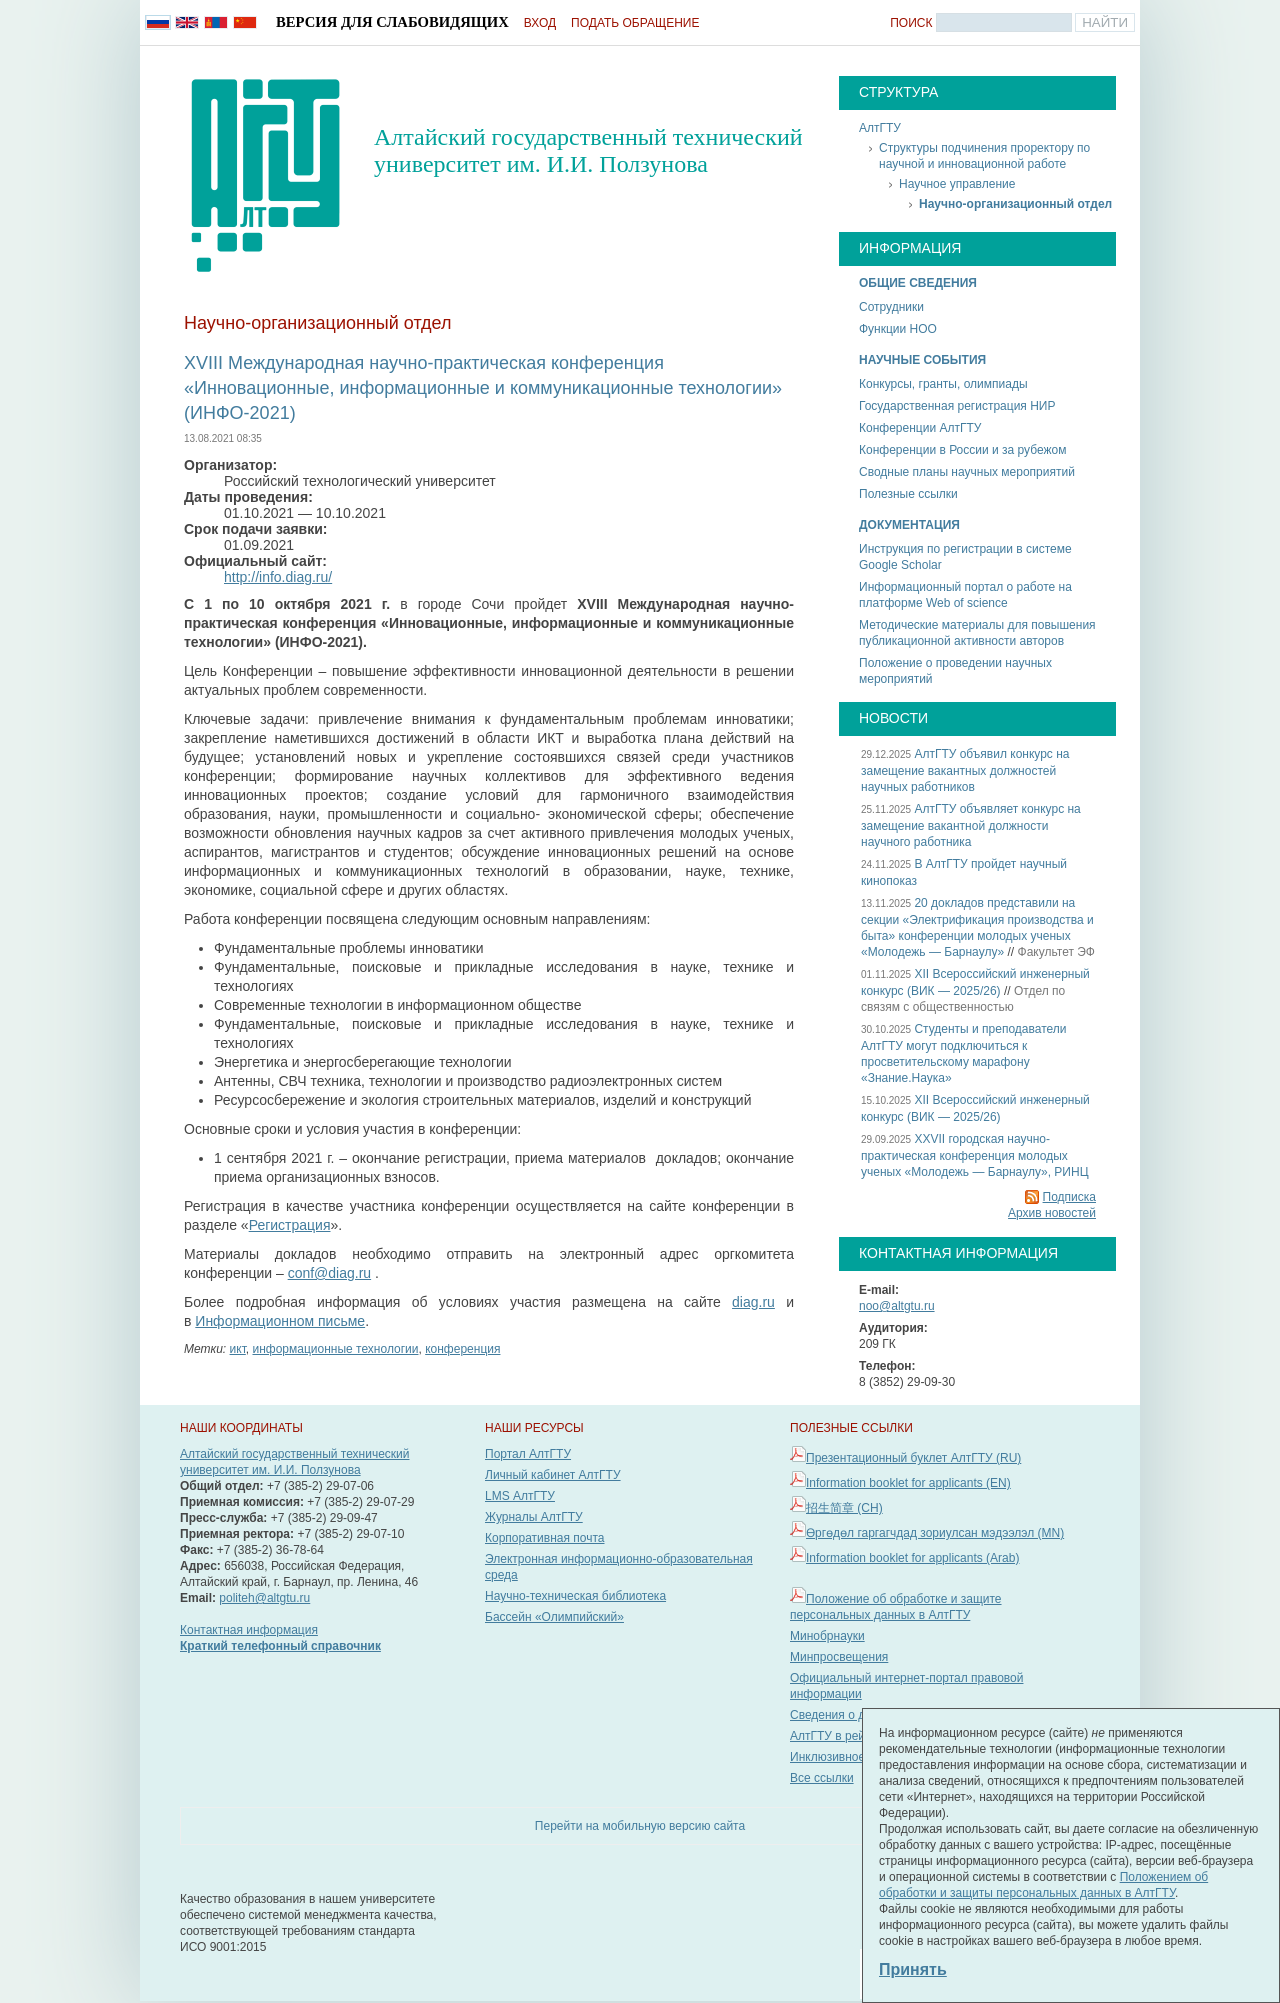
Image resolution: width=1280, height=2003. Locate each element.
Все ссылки (822, 1778)
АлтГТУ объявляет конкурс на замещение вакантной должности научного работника (971, 825)
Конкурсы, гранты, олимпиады (943, 384)
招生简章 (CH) (844, 1508)
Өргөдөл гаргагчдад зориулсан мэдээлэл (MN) (935, 1533)
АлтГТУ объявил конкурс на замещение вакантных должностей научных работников (965, 770)
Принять (913, 1969)
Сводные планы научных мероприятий (967, 472)
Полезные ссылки (908, 494)
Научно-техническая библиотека (575, 1596)
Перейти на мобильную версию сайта (640, 1826)
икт (238, 1349)
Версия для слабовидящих (392, 22)
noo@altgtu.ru (897, 1306)
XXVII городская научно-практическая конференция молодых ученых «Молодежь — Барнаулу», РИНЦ (975, 1155)
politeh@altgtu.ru (264, 1598)
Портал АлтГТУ (528, 1454)
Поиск (911, 23)
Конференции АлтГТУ (920, 428)
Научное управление (957, 184)
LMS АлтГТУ (520, 1496)
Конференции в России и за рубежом (962, 450)
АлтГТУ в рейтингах (845, 1736)
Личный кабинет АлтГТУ (553, 1475)
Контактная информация (249, 1630)
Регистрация (290, 1225)
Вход (540, 23)
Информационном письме (280, 1321)
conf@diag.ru (329, 1273)
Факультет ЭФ (1056, 952)
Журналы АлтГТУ (534, 1517)
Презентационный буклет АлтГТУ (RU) (913, 1458)
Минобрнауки (827, 1636)
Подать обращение (635, 23)
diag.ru (753, 1302)
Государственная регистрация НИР (957, 406)
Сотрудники (891, 307)
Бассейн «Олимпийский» (554, 1617)
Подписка (1069, 1197)
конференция (462, 1349)
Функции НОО (898, 329)
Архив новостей (1052, 1213)
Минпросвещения (839, 1657)
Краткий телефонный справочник (280, 1646)
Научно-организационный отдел (1015, 204)
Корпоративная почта (545, 1538)
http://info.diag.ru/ (278, 577)
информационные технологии (335, 1349)
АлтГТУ (880, 128)
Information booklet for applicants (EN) (908, 1483)
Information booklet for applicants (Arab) (912, 1558)
